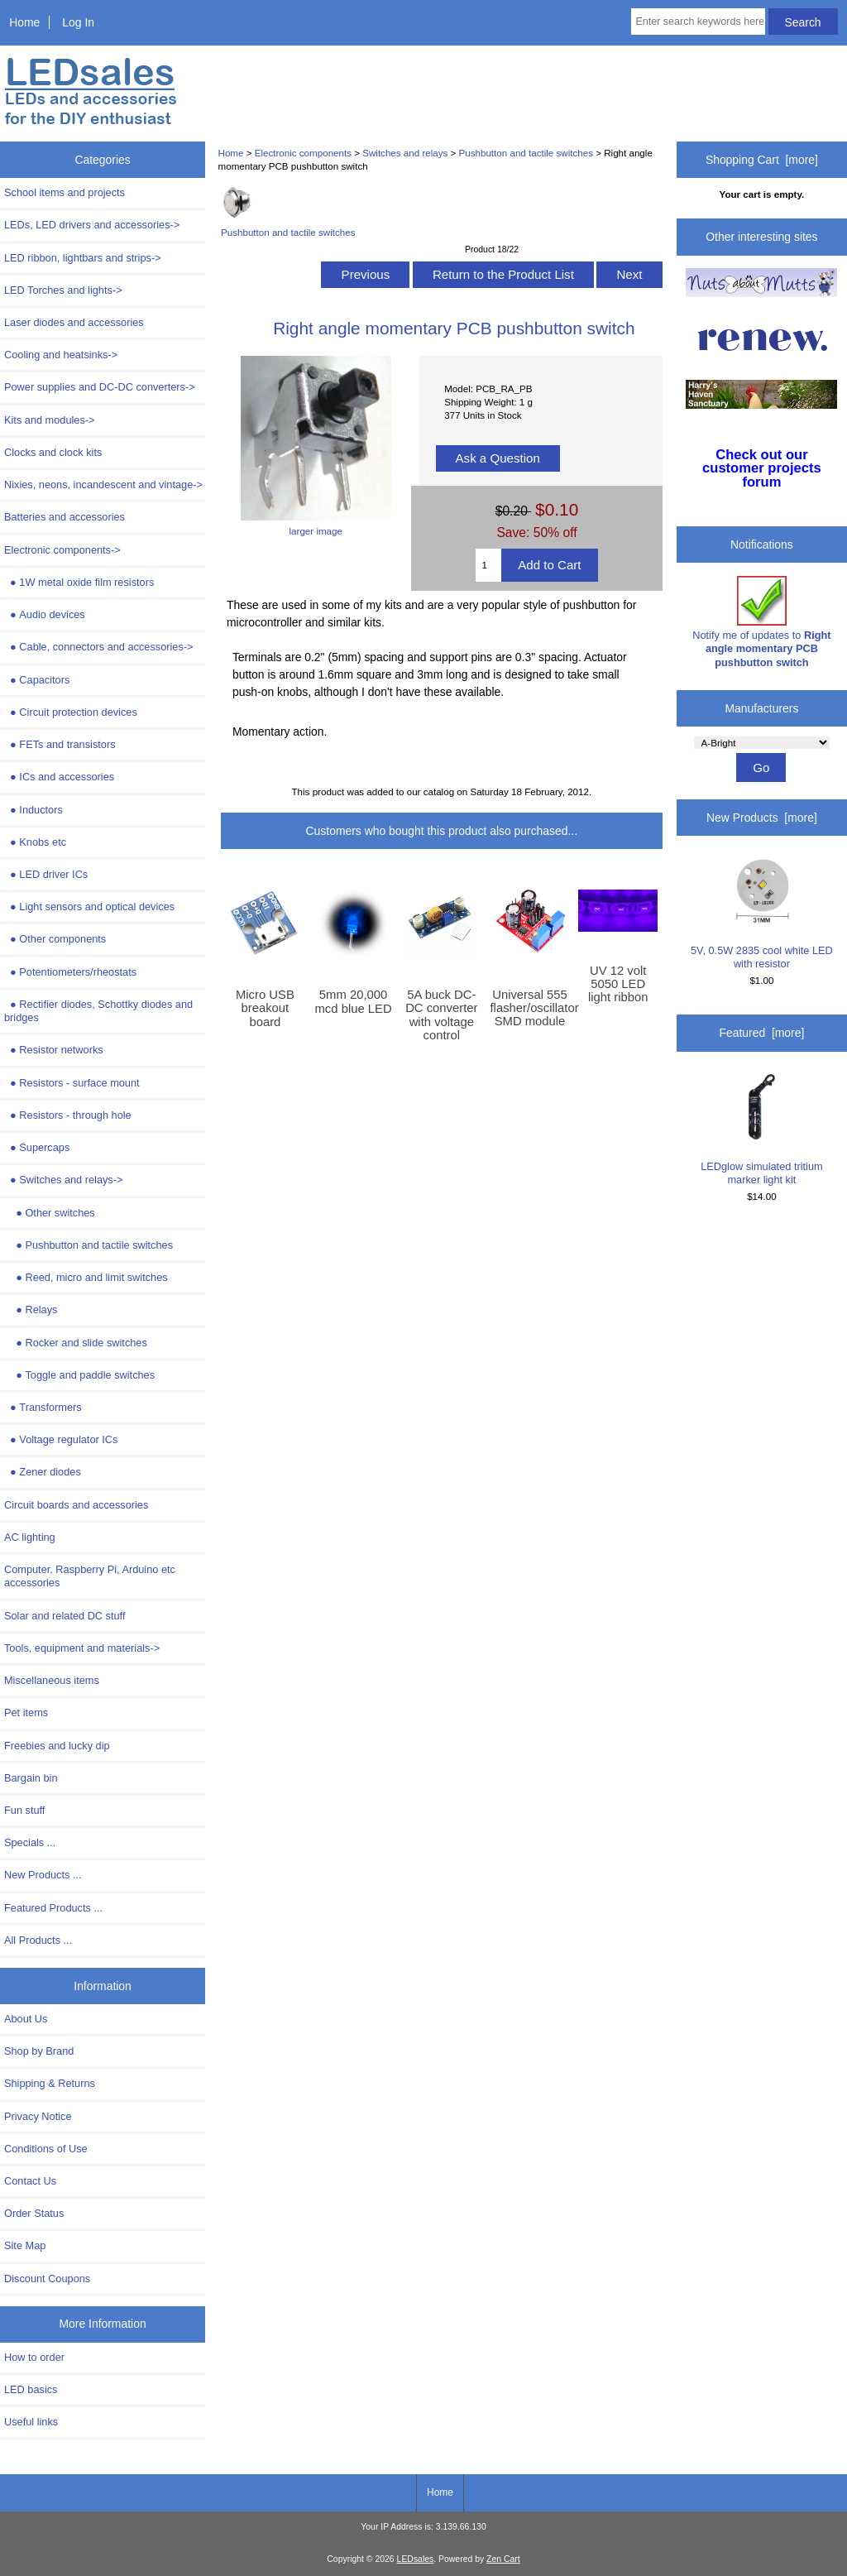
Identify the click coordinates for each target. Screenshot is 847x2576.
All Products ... (38, 1940)
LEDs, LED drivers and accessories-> (91, 224)
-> (62, 550)
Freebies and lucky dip (57, 1745)
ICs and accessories (59, 776)
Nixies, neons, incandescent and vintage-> (103, 484)
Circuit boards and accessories (76, 1505)
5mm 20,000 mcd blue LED (353, 1001)
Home (24, 22)
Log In (78, 22)
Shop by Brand (39, 2051)
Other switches (49, 1212)
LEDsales (415, 2559)
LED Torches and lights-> (63, 290)
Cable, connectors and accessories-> (98, 646)
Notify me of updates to (761, 622)
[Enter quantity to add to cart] (488, 565)
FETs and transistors (60, 744)
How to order (34, 2357)
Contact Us (30, 2181)
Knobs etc (35, 842)
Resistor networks (53, 1049)
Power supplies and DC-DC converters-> (99, 387)
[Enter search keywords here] (697, 21)
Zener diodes (42, 1471)
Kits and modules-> (49, 420)
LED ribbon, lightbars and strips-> (82, 258)
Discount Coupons (47, 2278)
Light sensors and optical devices (89, 906)
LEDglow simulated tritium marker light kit (761, 1130)
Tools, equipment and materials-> (82, 1648)
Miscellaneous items (51, 1680)
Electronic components (303, 152)
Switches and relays (404, 152)
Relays (30, 1309)
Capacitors (36, 680)
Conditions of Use (46, 2148)
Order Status (34, 2213)
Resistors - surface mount (72, 1083)
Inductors (33, 810)
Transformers (43, 1407)
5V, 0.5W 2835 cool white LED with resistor (762, 914)
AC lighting (29, 1537)
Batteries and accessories (64, 517)
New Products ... (43, 1874)
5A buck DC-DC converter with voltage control (441, 1015)
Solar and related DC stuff (64, 1615)
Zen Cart (503, 2559)
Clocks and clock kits (53, 452)
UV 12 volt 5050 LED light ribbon (618, 984)
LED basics (31, 2389)
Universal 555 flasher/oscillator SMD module (530, 1008)
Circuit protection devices (70, 712)
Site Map (24, 2245)
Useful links (31, 2421)
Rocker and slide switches (75, 1342)
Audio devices (44, 614)
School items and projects (64, 192)
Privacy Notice (37, 2116)
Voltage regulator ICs (60, 1439)
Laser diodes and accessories (74, 322)
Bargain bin (31, 1778)
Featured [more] (762, 1032)
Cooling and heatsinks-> (60, 354)
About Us (25, 2018)
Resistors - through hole (68, 1115)
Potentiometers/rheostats (70, 972)
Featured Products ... (53, 1908)
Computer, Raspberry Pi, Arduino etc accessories (89, 1576)
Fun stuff (24, 1810)
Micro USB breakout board (265, 1008)
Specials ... (29, 1842)
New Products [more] (761, 817)
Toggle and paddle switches (79, 1375)
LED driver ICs (46, 874)
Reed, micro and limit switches (86, 1277)
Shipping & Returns (49, 2083)
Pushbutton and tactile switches (526, 152)
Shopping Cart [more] (762, 159)
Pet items (26, 1712)
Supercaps (36, 1147)
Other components (55, 939)
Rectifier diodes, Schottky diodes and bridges (98, 1011)
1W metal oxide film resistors (79, 582)
